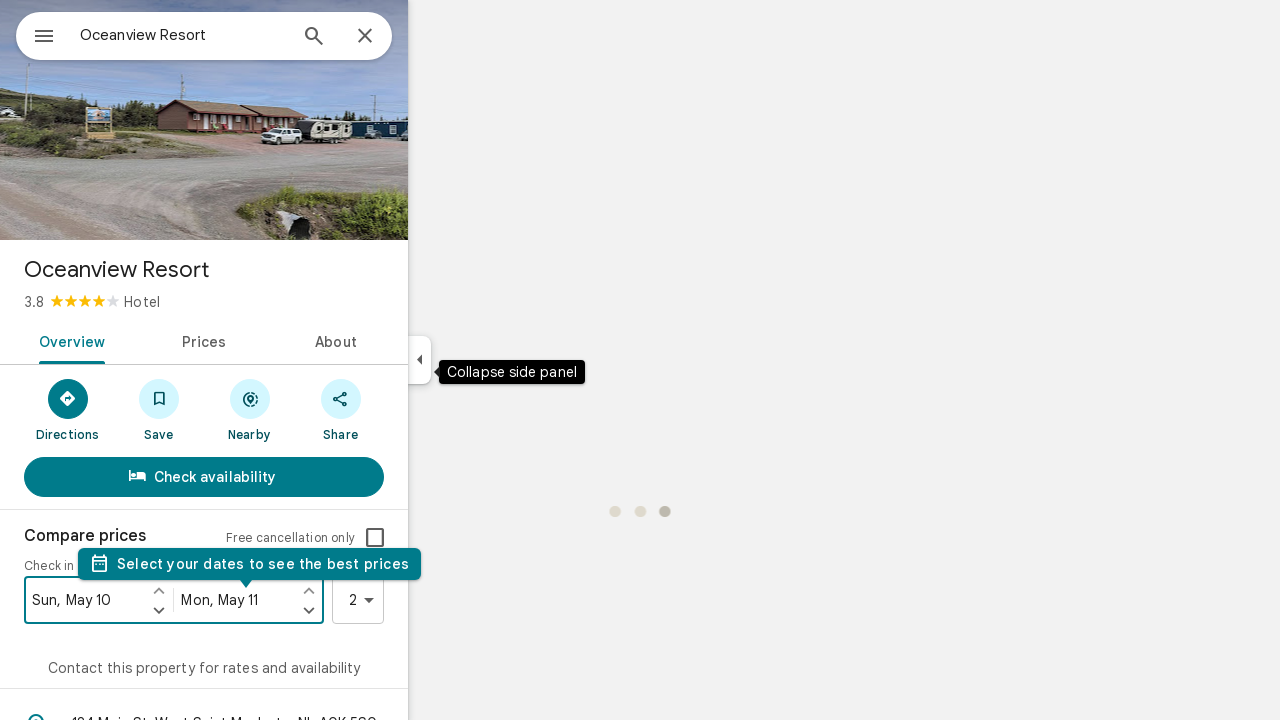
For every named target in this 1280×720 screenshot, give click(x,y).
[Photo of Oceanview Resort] (276, 120)
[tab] (140, 340)
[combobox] (235, 35)
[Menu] (36, 34)
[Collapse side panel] (491, 360)
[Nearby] (321, 409)
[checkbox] (447, 538)
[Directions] (139, 409)
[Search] (386, 38)
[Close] (437, 37)
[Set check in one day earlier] (231, 590)
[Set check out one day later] (381, 610)
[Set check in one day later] (231, 610)
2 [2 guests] (437, 600)
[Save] (230, 409)
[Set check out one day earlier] (381, 590)
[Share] (412, 409)
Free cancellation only (362, 537)
